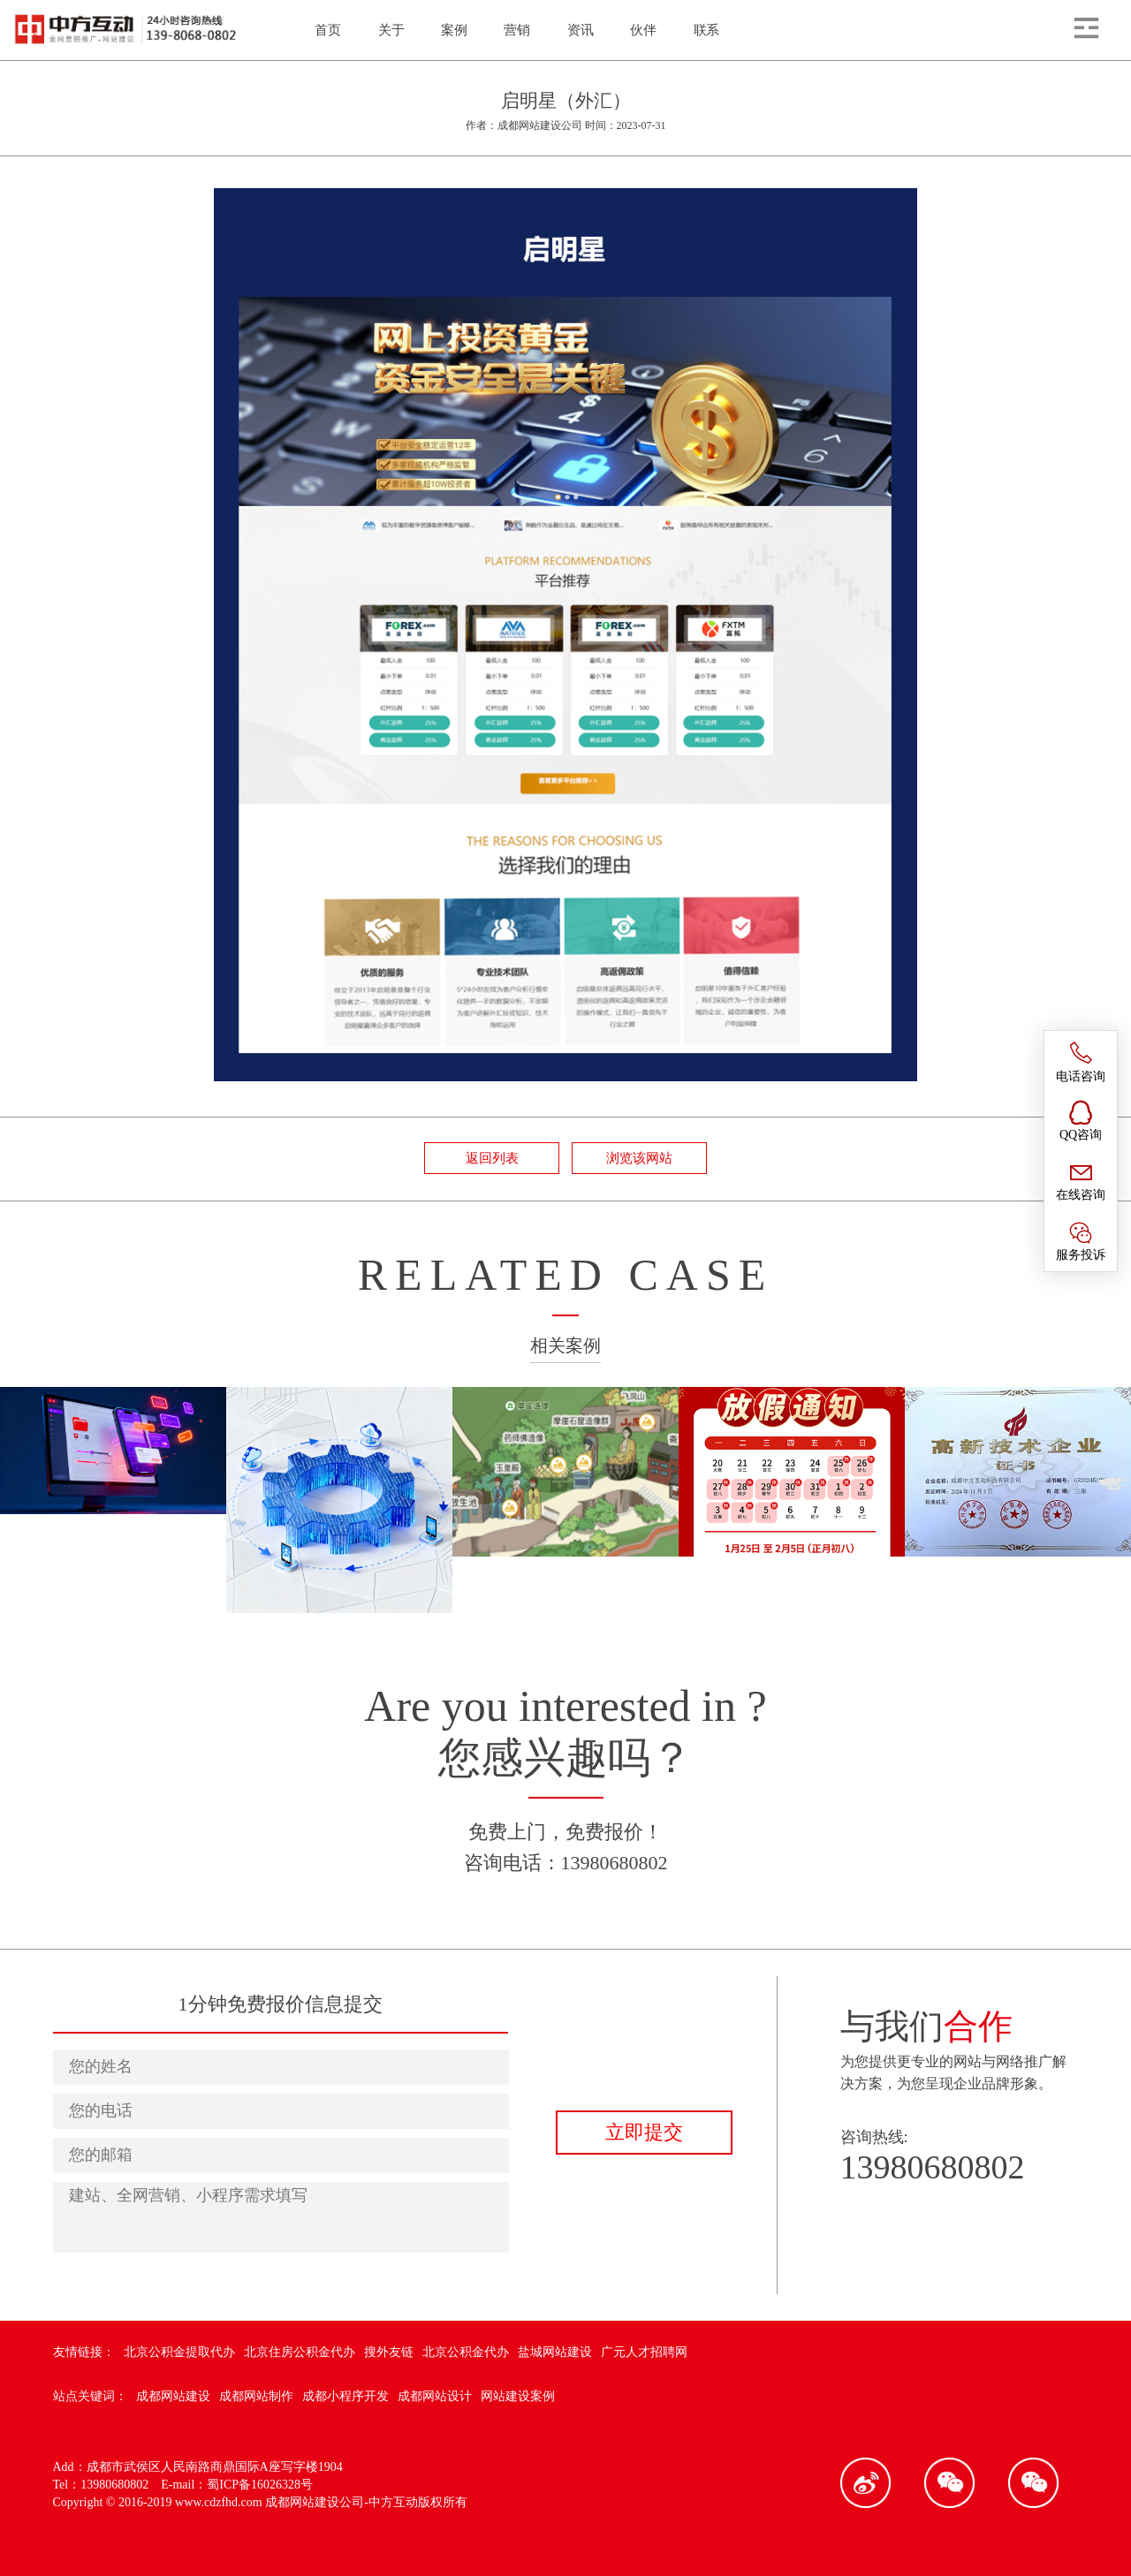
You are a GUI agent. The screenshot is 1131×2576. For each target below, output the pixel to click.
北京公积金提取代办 (179, 2352)
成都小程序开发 (345, 2396)
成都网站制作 (256, 2396)
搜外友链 (389, 2352)
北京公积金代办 (465, 2352)
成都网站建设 (173, 2396)
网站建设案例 (518, 2396)
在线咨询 (1080, 1180)
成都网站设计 (435, 2396)
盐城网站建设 (555, 2352)
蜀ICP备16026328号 (260, 2484)
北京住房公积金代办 (299, 2352)
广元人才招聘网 (644, 2352)
